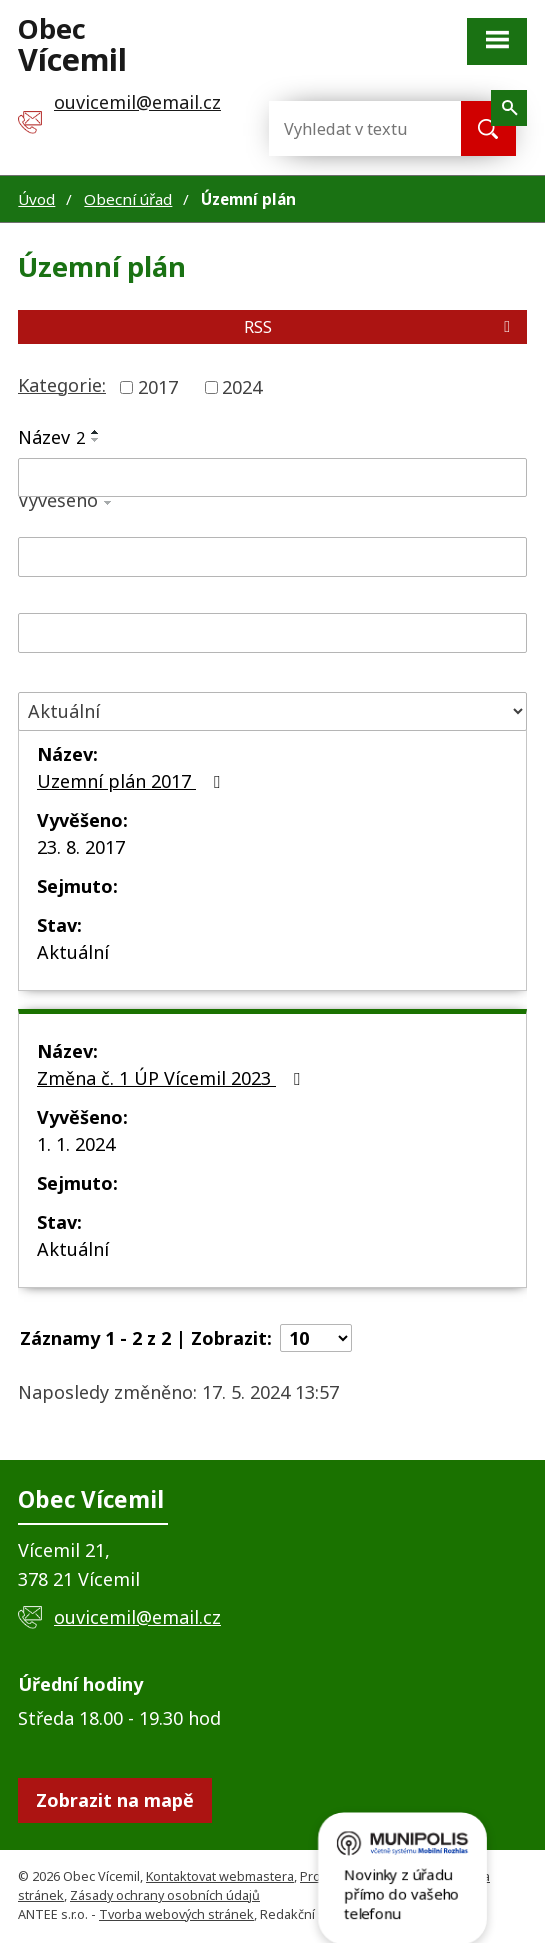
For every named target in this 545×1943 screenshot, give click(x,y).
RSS (380, 327)
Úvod (36, 199)
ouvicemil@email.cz (137, 1617)
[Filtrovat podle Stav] (272, 711)
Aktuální (73, 952)
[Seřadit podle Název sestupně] (96, 440)
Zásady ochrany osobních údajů (165, 1895)
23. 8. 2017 (81, 847)
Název (51, 437)
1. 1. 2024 (76, 1144)
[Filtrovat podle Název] (272, 478)
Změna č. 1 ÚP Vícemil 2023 (172, 1078)
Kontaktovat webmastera (220, 1876)
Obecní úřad (128, 199)
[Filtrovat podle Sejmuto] (272, 633)
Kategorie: (62, 385)
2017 (158, 387)
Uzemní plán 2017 (132, 781)
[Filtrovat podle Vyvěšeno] (272, 557)
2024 (242, 387)
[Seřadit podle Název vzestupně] (96, 432)
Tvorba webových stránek (176, 1914)
